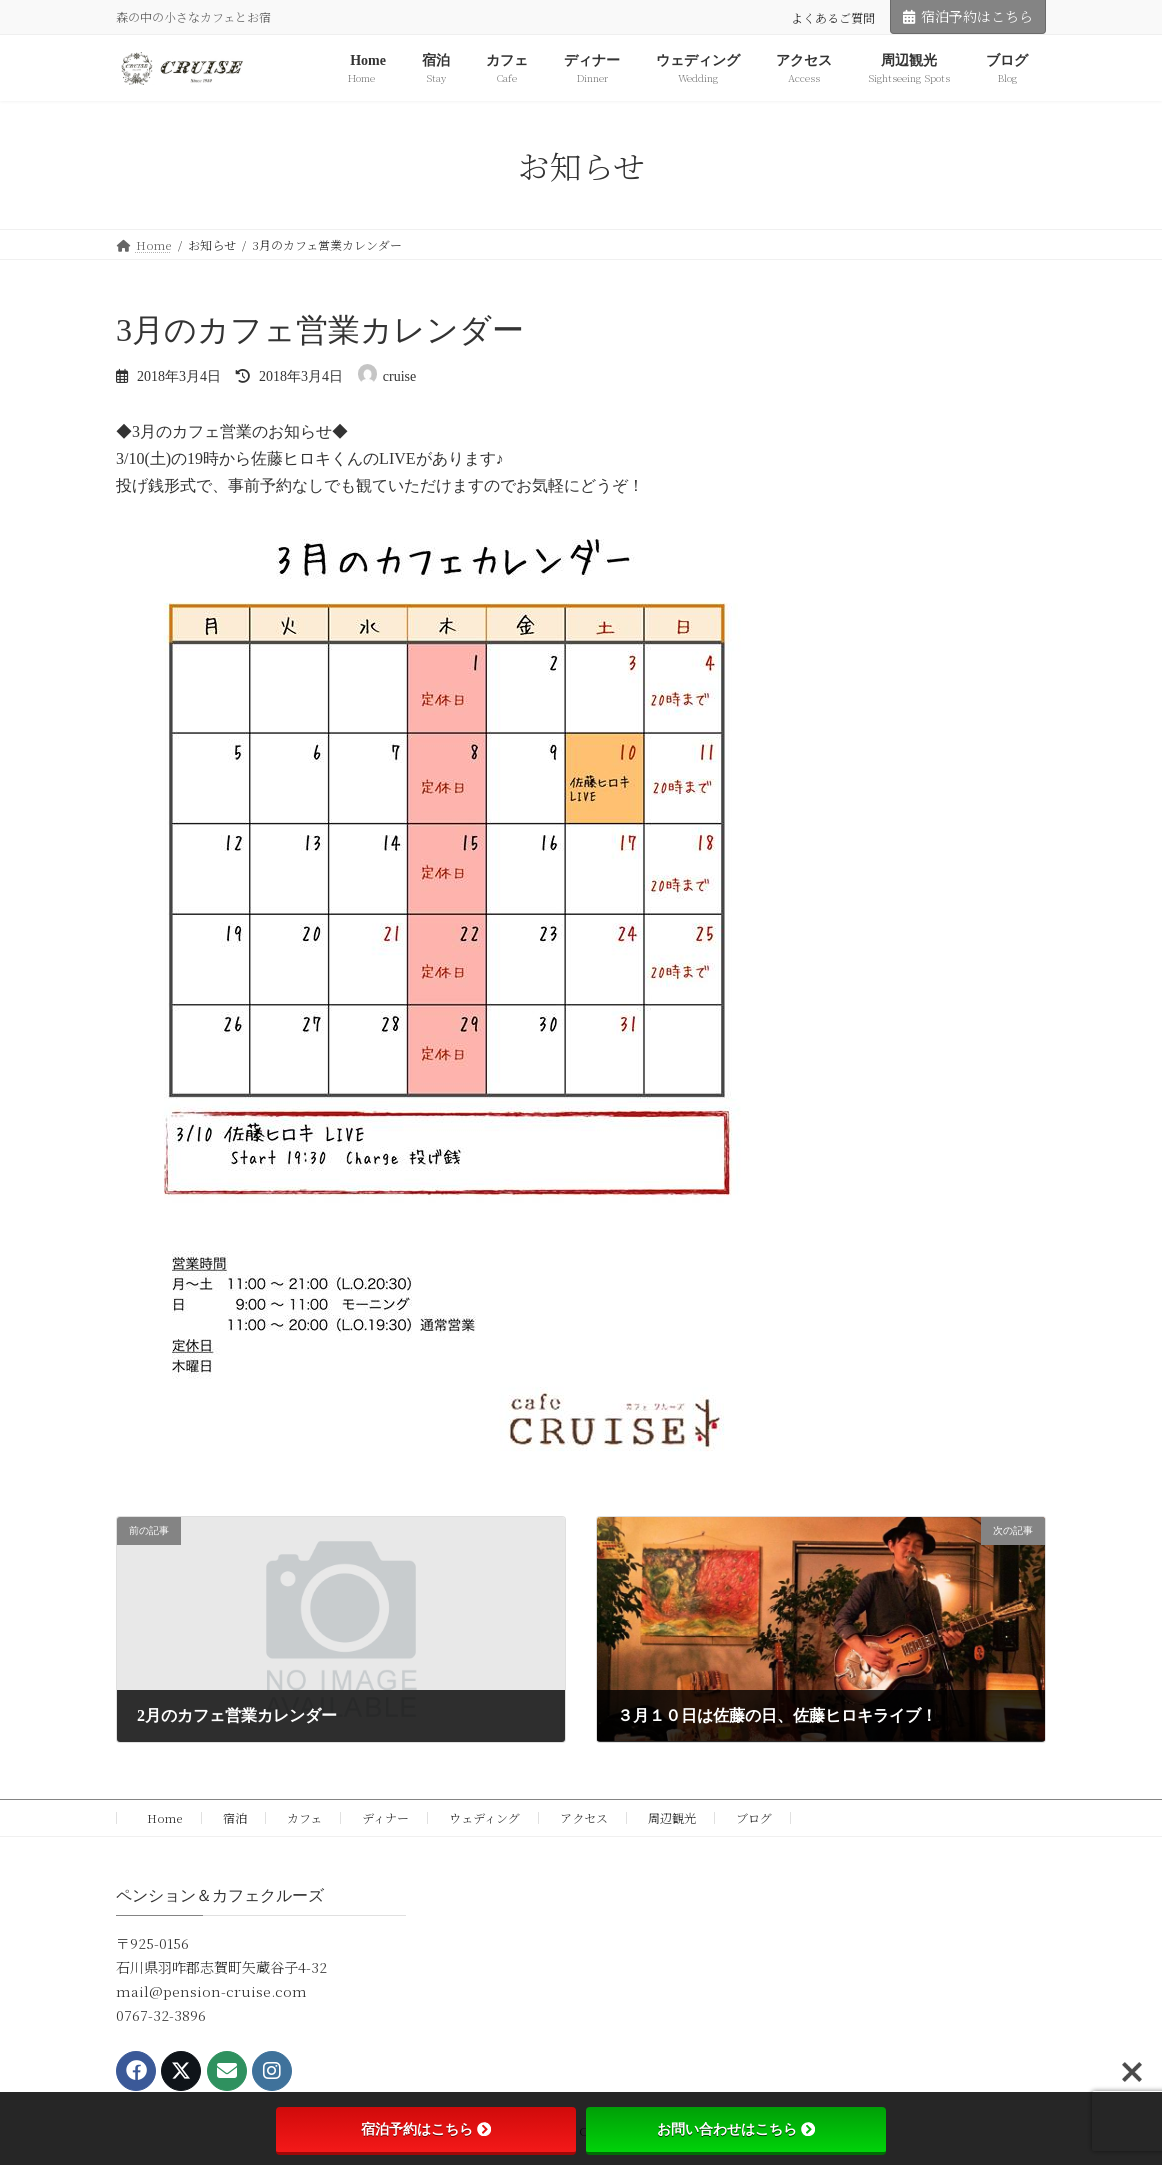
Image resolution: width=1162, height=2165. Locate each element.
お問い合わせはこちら (736, 2129)
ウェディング (484, 1817)
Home (159, 1817)
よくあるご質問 (833, 17)
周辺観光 (672, 1817)
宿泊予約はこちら (968, 16)
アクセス (584, 1817)
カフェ (304, 1817)
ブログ (754, 1817)
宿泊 (235, 1817)
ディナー (385, 1817)
